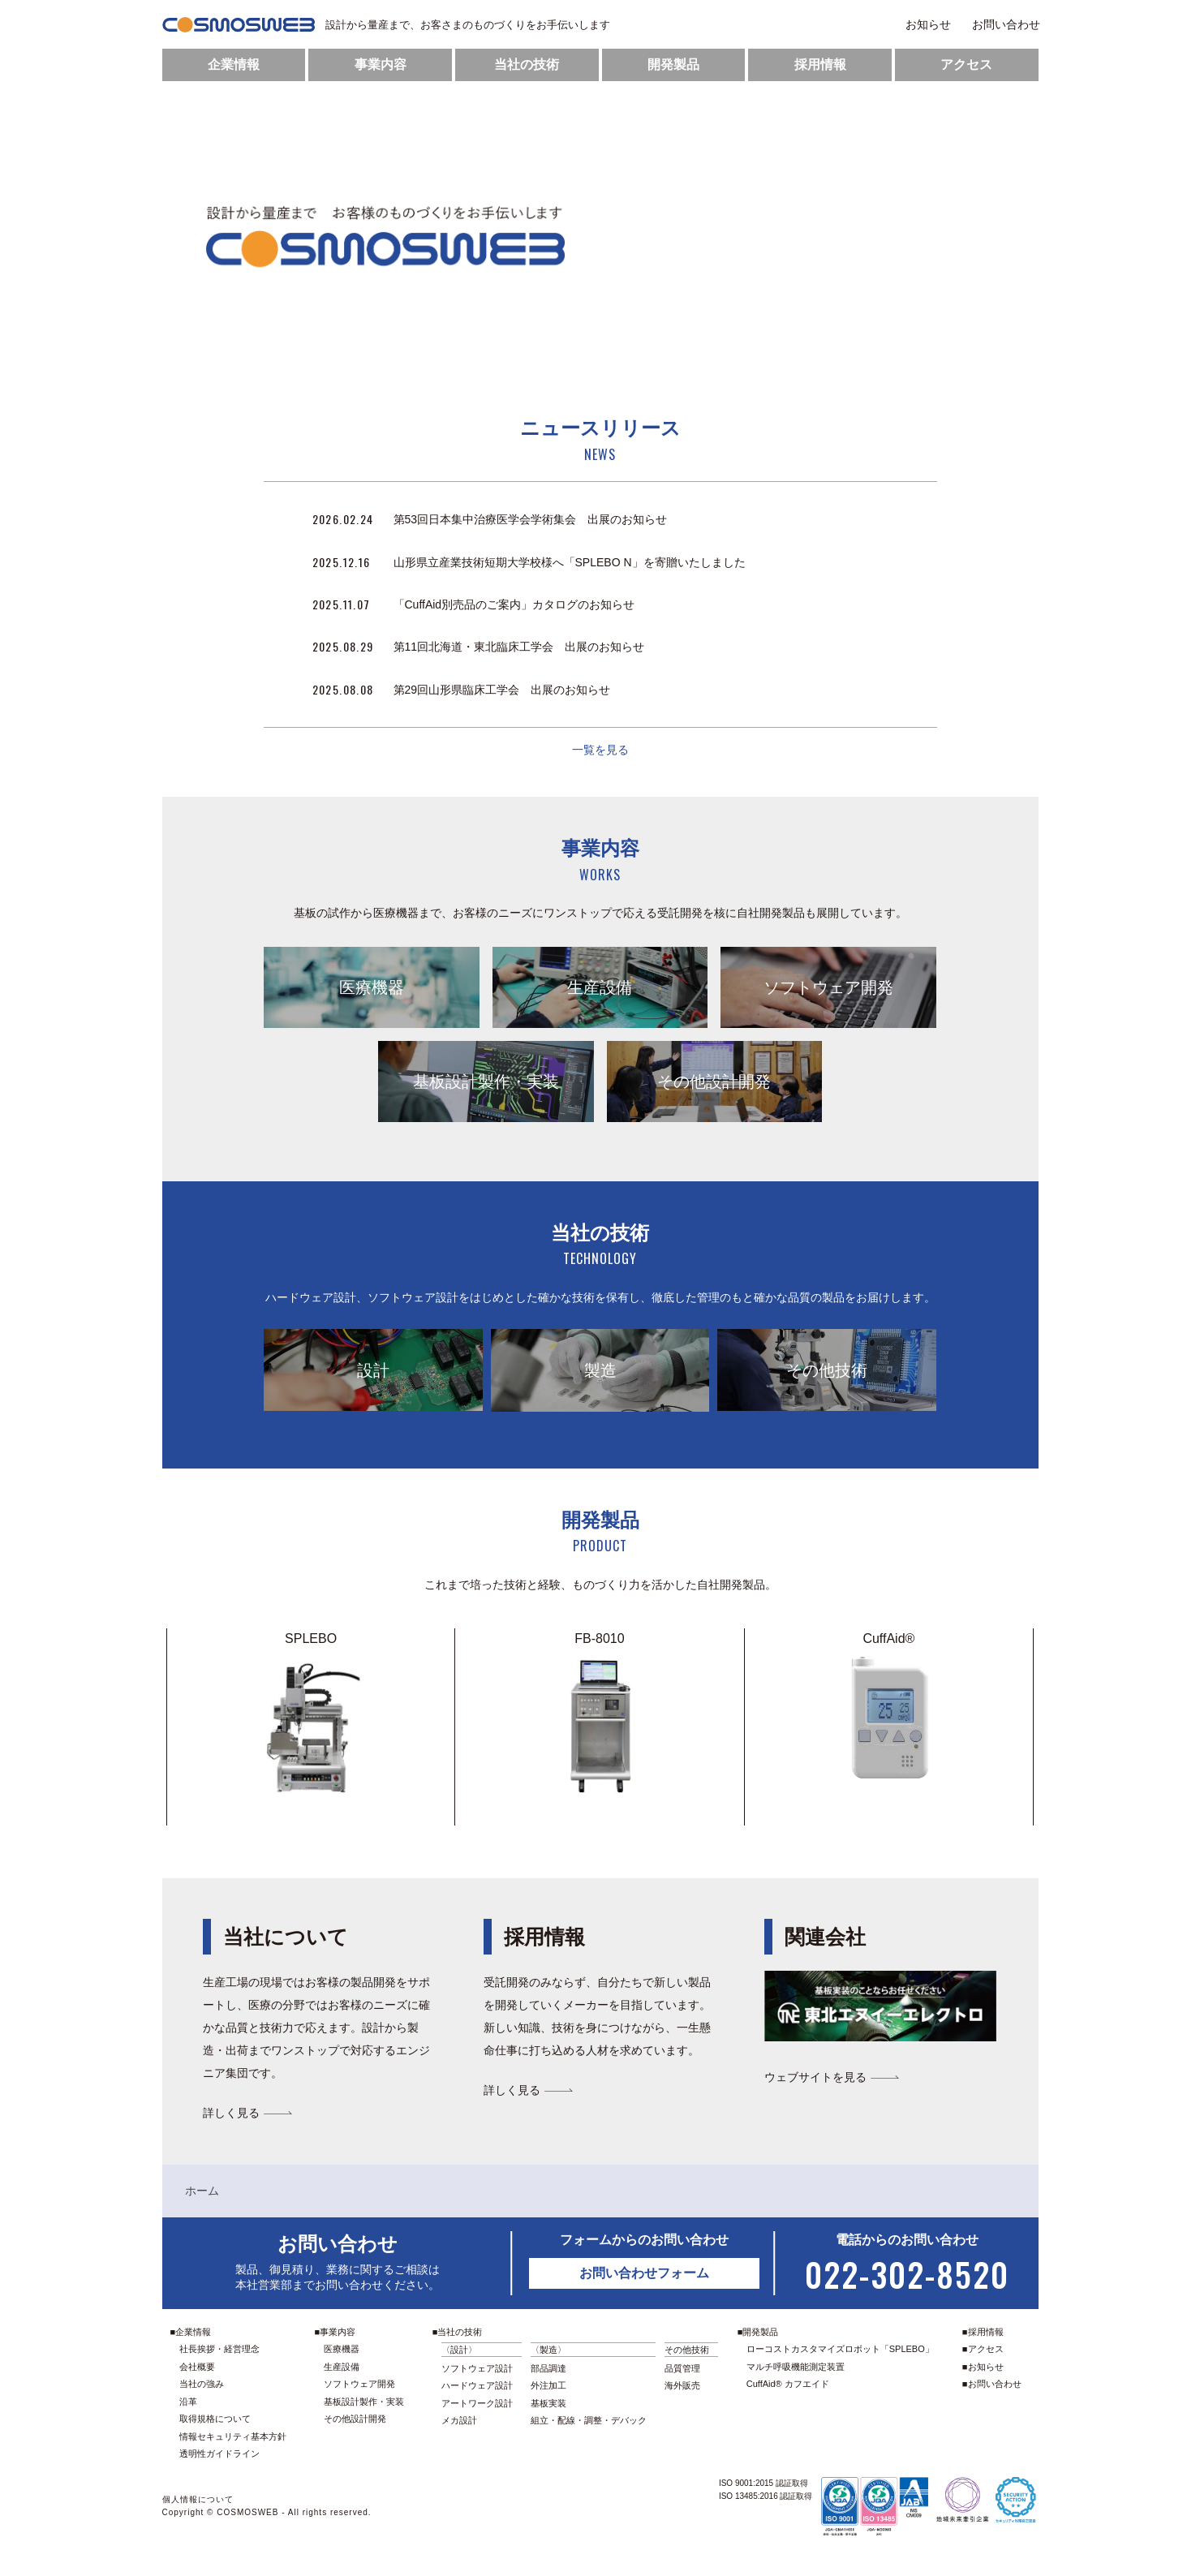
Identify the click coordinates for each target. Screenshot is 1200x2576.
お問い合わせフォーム (644, 2273)
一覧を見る (600, 749)
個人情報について (198, 2499)
